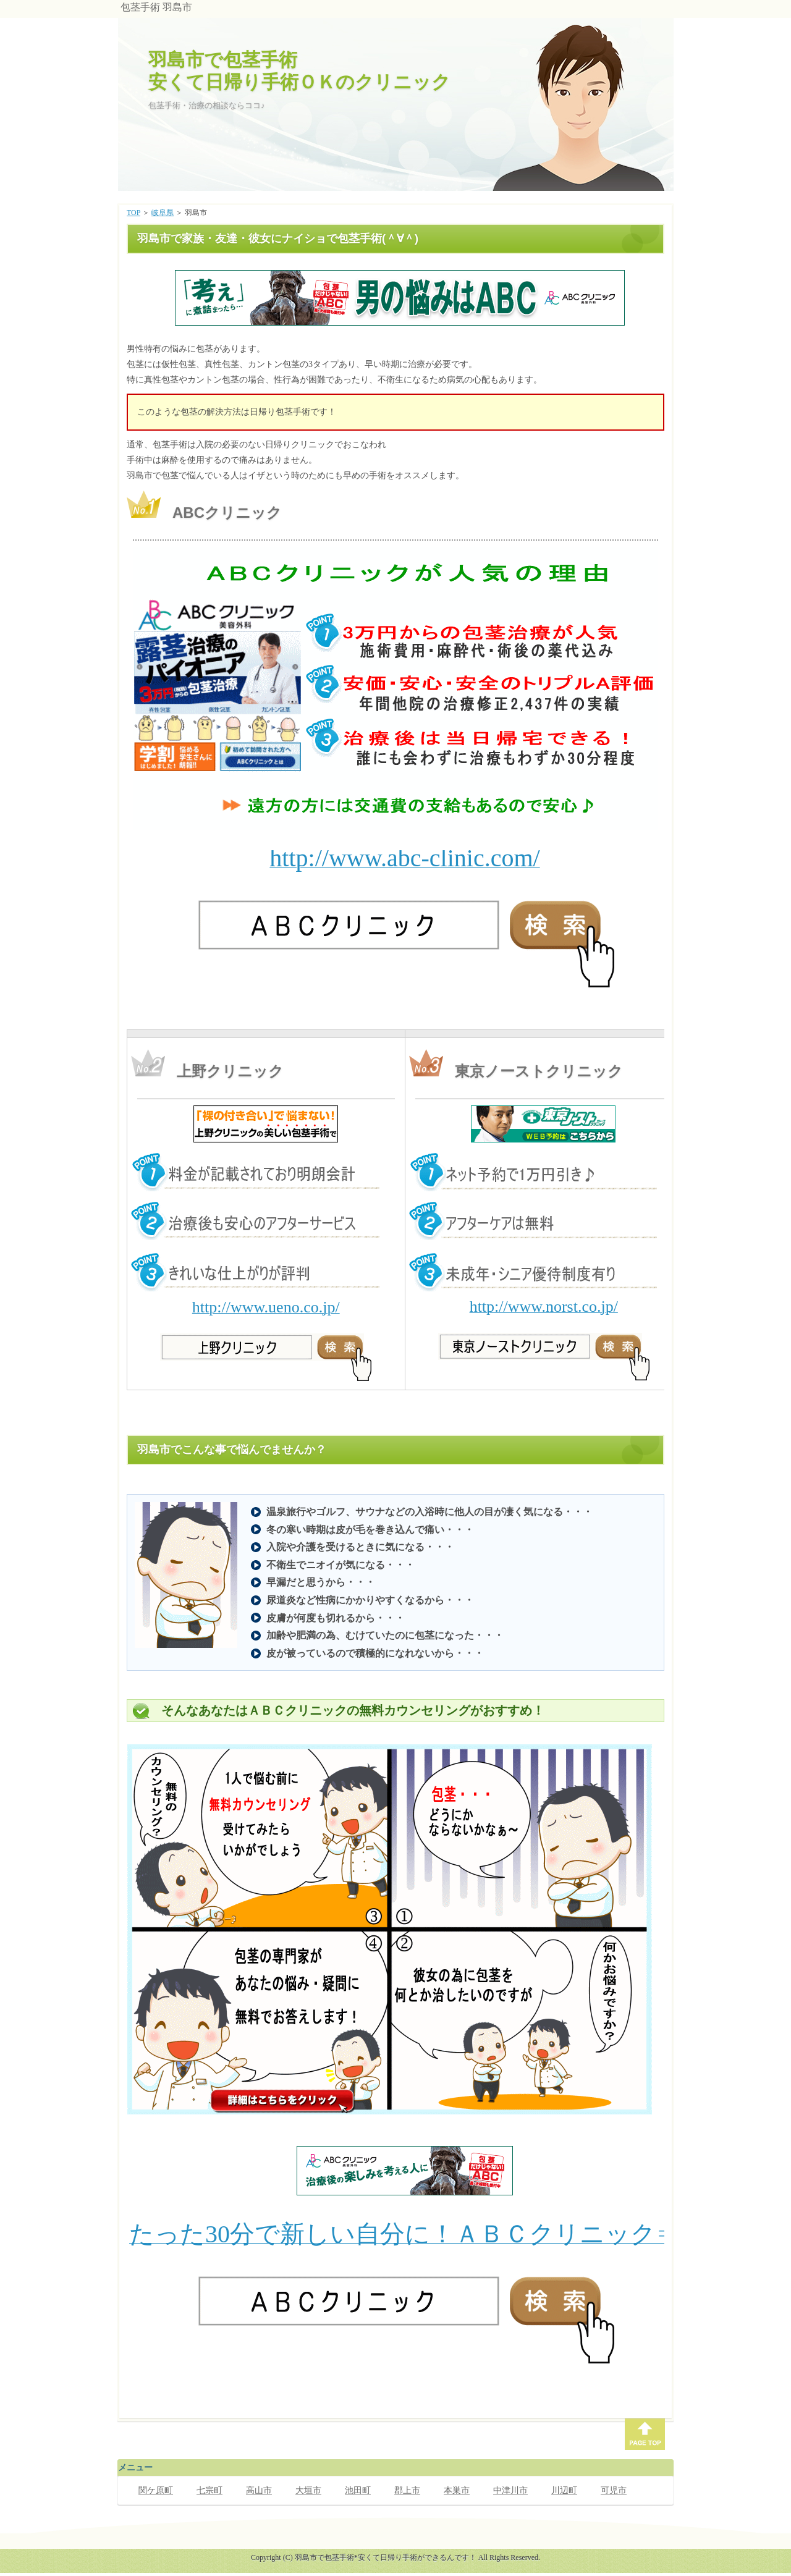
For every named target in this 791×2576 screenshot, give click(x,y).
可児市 (614, 2490)
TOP (133, 212)
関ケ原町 (155, 2490)
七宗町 (209, 2490)
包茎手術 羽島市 (156, 7)
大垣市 (308, 2490)
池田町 (358, 2490)
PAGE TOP (645, 2433)
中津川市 (510, 2490)
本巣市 (457, 2490)
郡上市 (407, 2490)
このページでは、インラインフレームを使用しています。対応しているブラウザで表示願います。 (398, 298)
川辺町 (564, 2490)
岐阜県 (162, 212)
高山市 (259, 2490)
